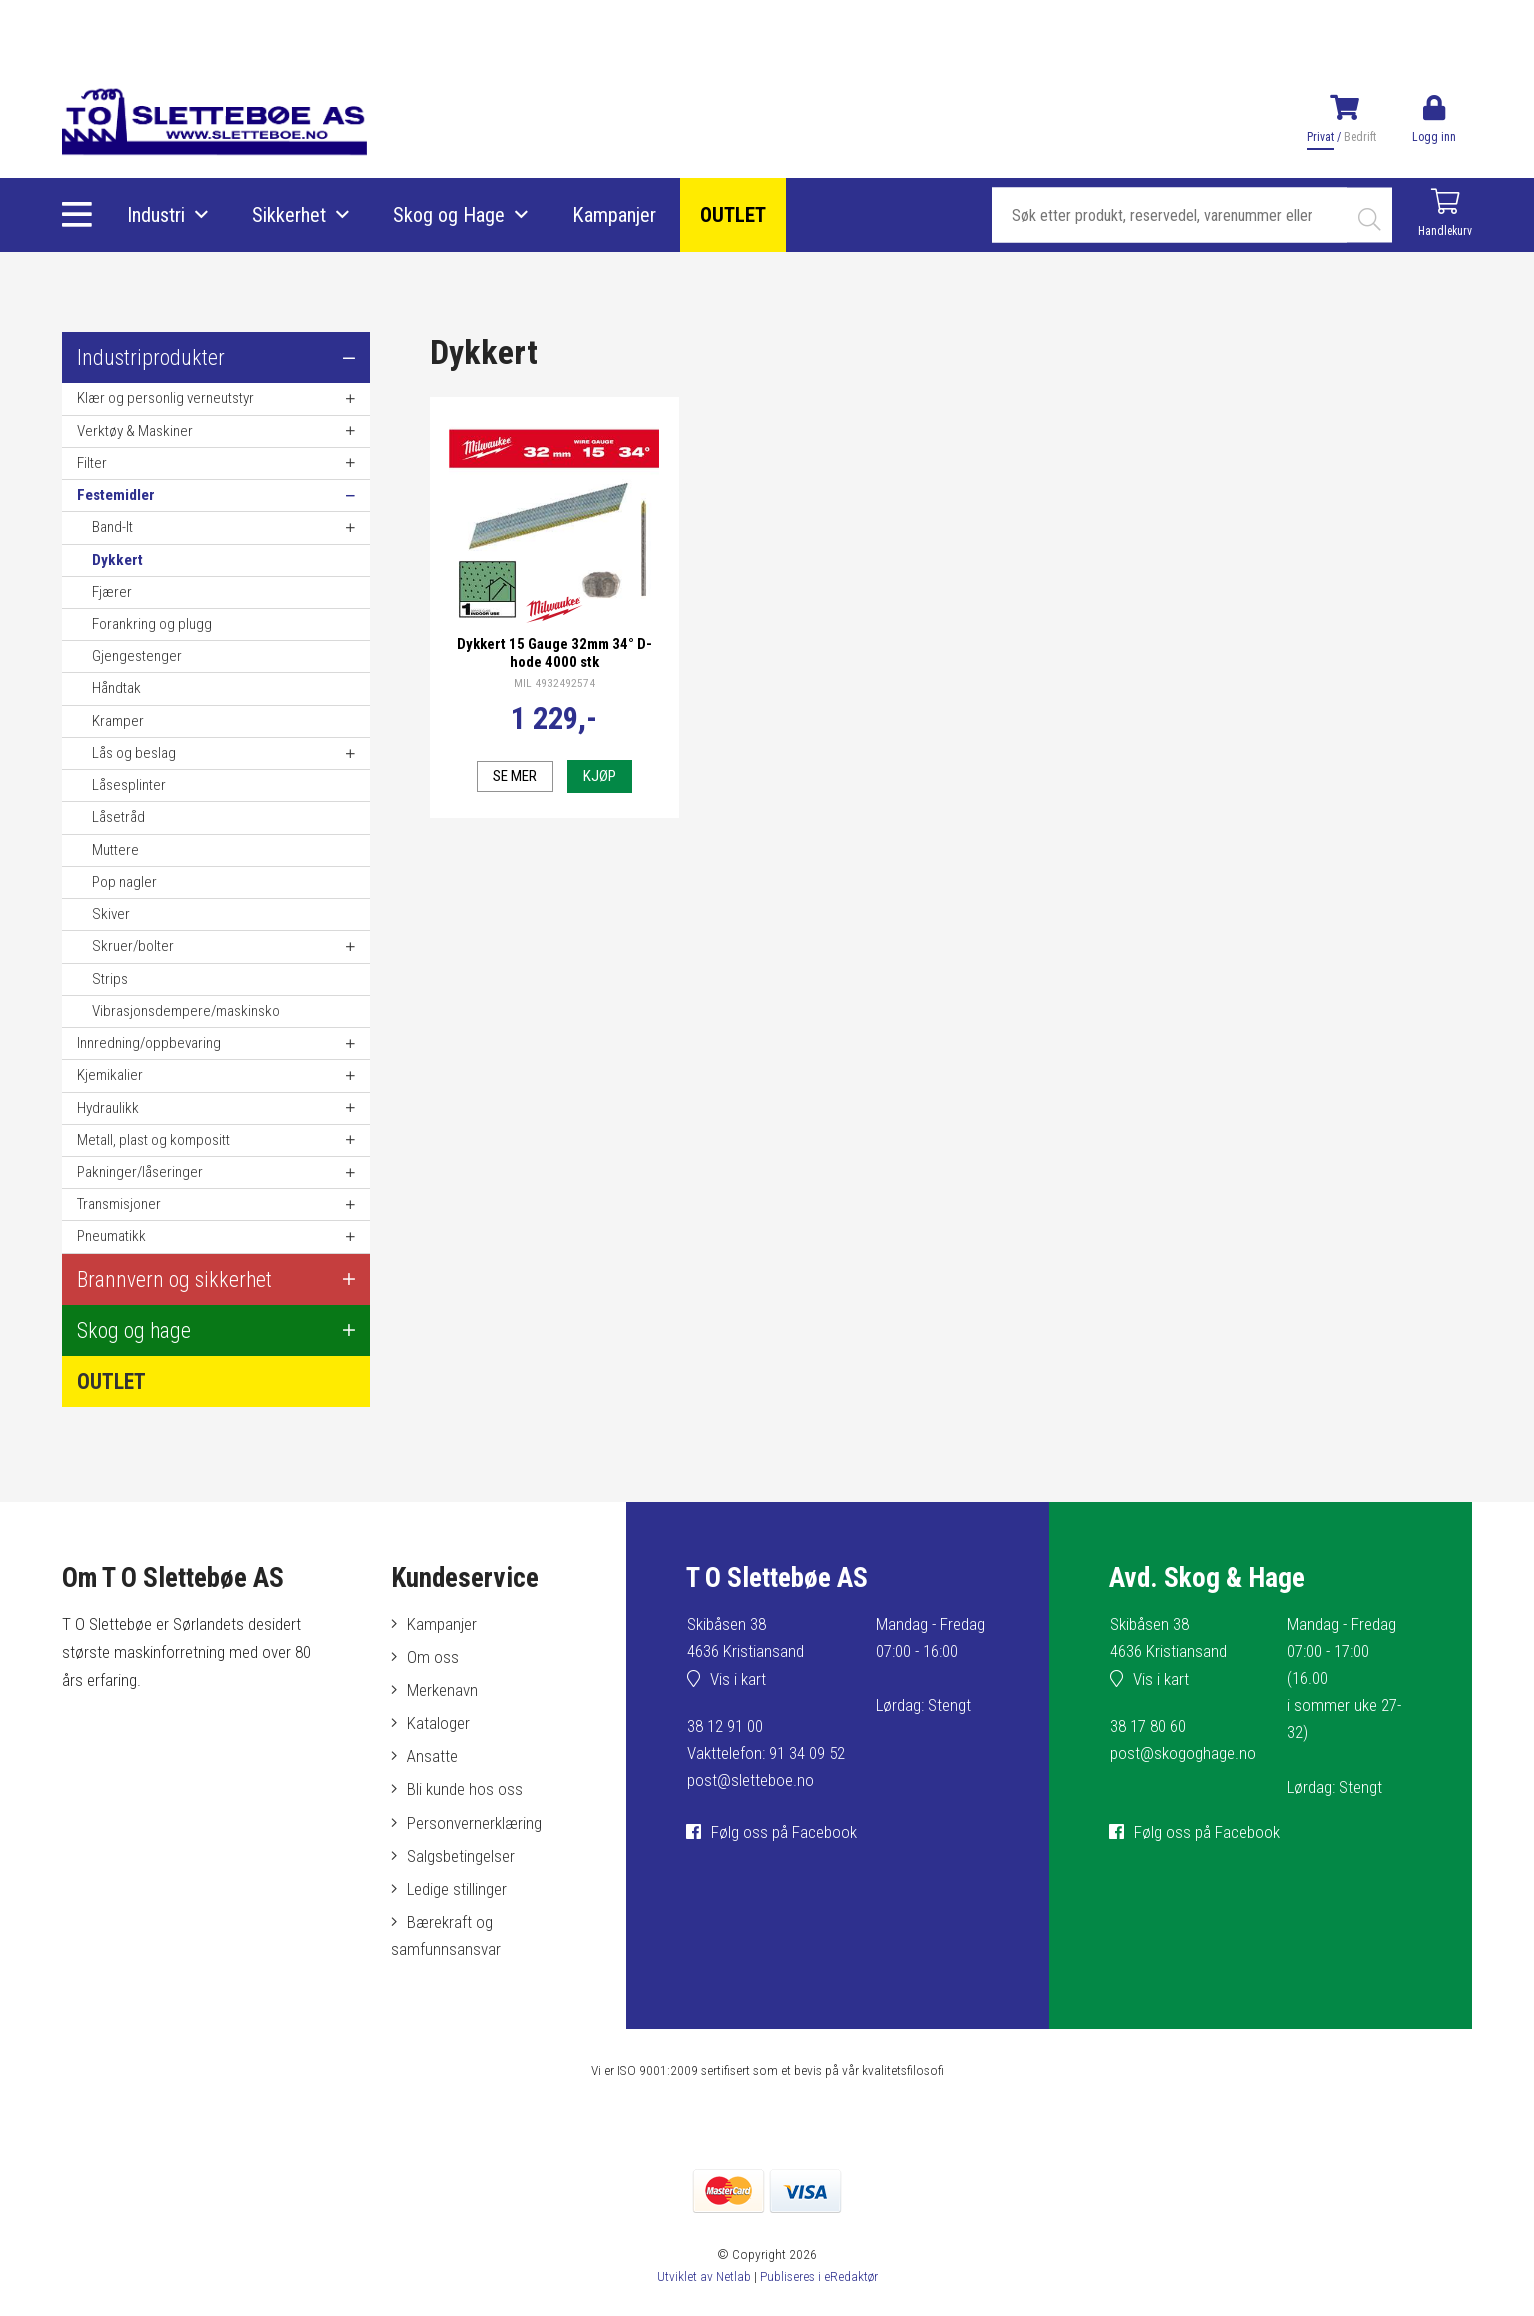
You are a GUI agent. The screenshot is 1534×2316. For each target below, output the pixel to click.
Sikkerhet (289, 215)
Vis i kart (738, 1679)
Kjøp (599, 776)
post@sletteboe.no (750, 1780)
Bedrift (1360, 137)
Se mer (514, 776)
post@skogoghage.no (1183, 1753)
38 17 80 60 (1148, 1726)
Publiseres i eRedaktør (818, 2276)
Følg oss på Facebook (784, 1832)
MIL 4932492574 (554, 683)
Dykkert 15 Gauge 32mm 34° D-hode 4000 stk (554, 653)
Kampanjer (614, 215)
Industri (156, 215)
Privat (1320, 137)
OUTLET (733, 215)
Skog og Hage (449, 215)
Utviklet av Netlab (703, 2276)
